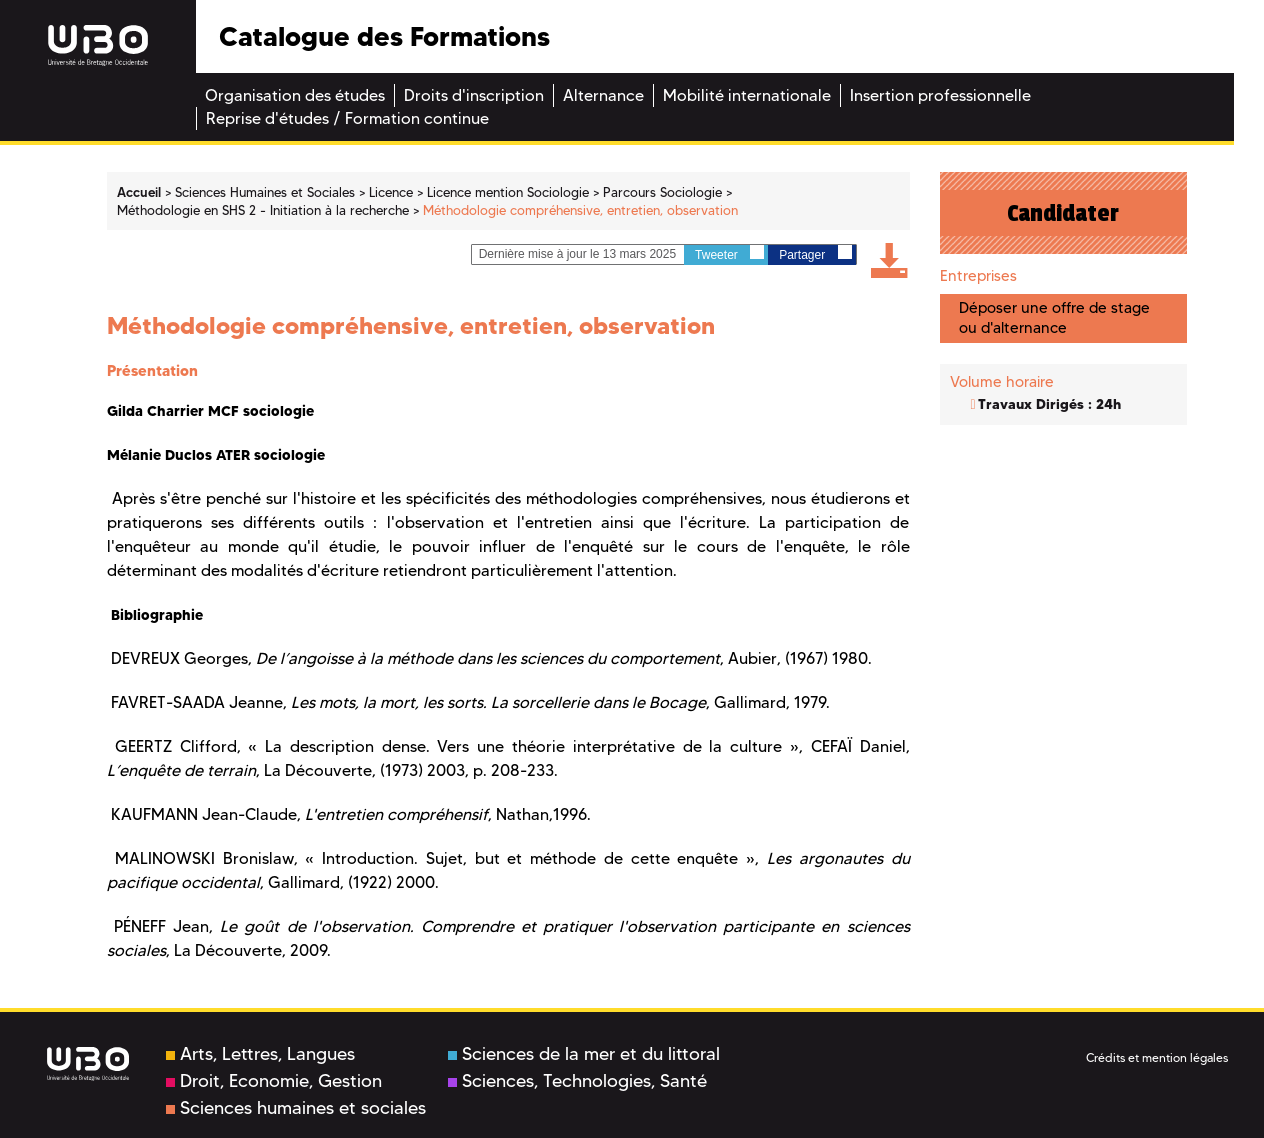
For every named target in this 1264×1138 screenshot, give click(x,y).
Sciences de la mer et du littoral (584, 1054)
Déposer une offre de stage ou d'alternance (1054, 317)
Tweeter (729, 253)
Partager (815, 253)
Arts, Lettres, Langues (260, 1054)
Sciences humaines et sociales (296, 1108)
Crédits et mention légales (1157, 1057)
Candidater (1063, 213)
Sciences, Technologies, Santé (577, 1081)
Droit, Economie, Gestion (274, 1081)
